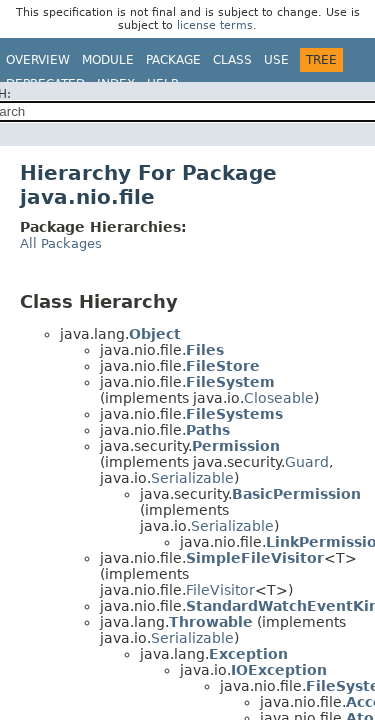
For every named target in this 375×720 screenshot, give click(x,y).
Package (173, 60)
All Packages (61, 243)
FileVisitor (220, 590)
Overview (38, 60)
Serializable (192, 478)
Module (108, 60)
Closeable (279, 398)
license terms (215, 25)
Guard (307, 462)
